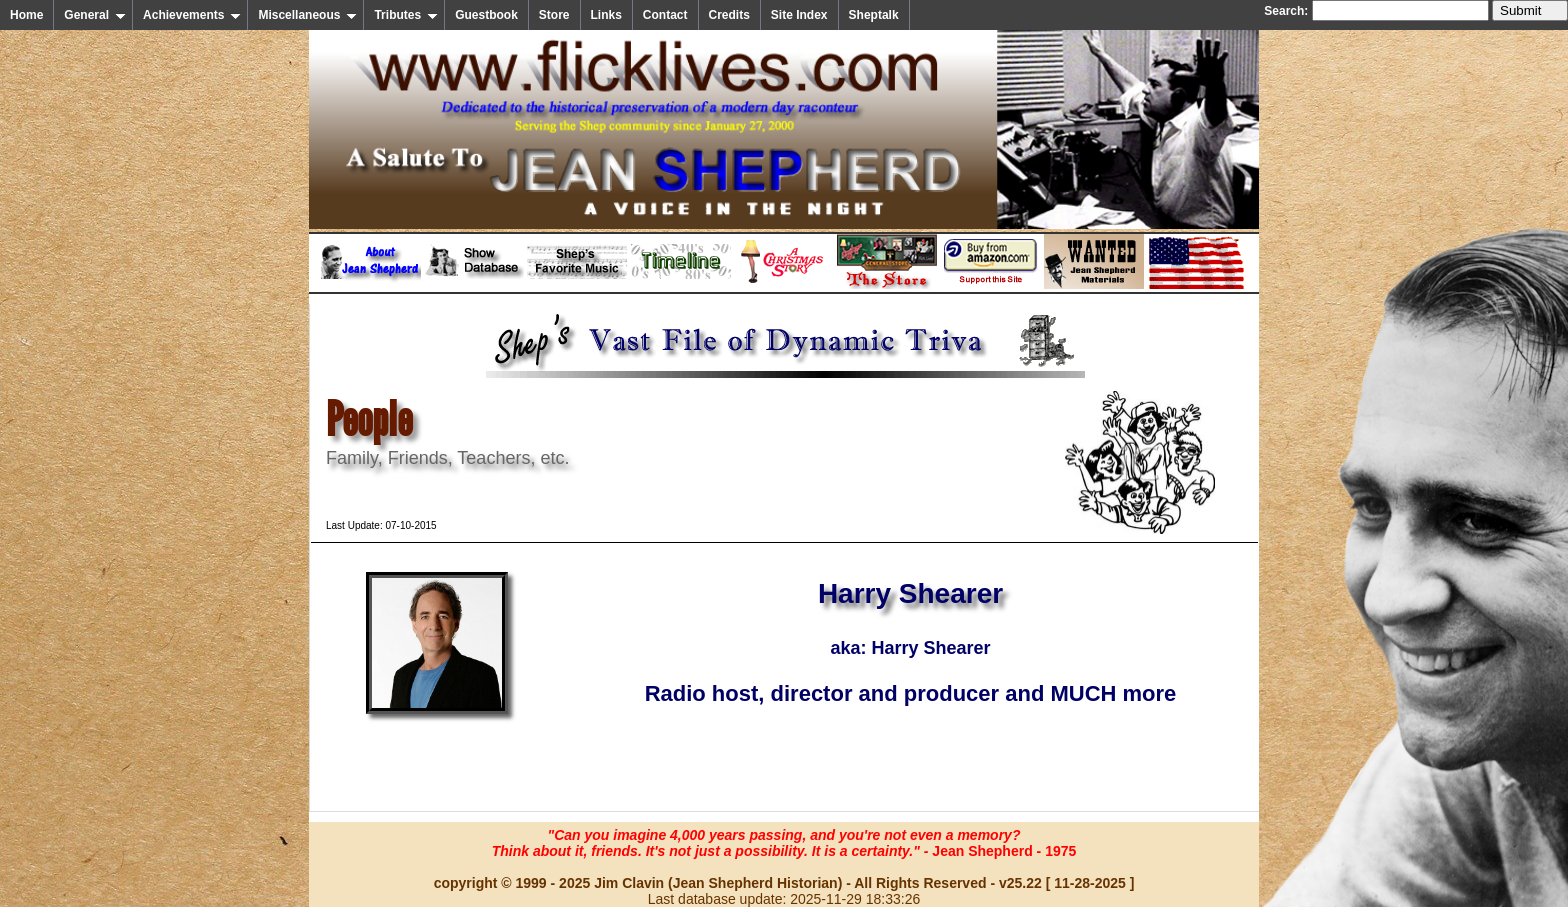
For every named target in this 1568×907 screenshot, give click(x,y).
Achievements (192, 15)
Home (26, 15)
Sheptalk (874, 15)
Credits (729, 15)
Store (554, 15)
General (95, 15)
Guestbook (486, 15)
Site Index (799, 15)
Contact (665, 15)
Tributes (406, 15)
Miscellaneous (307, 15)
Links (606, 15)
